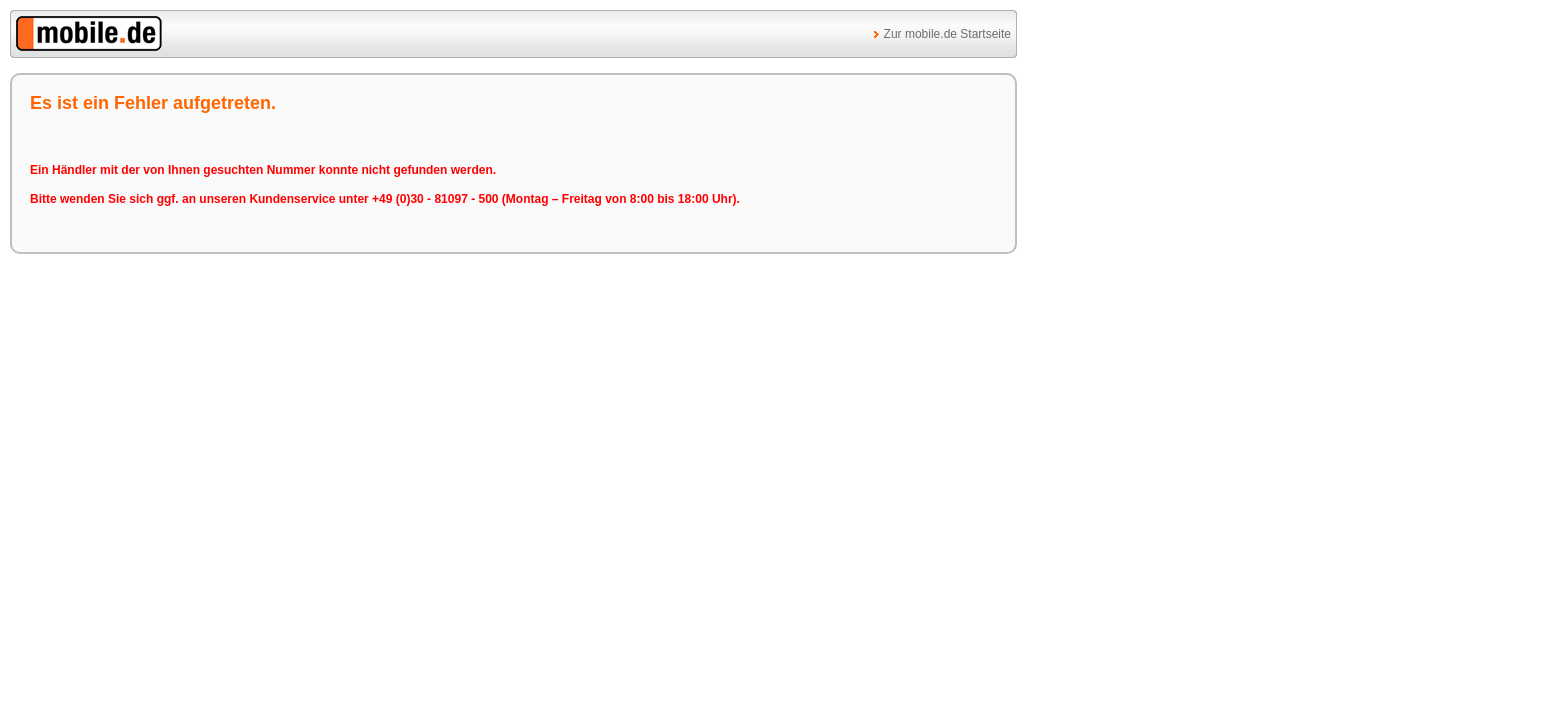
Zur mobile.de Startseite (947, 34)
